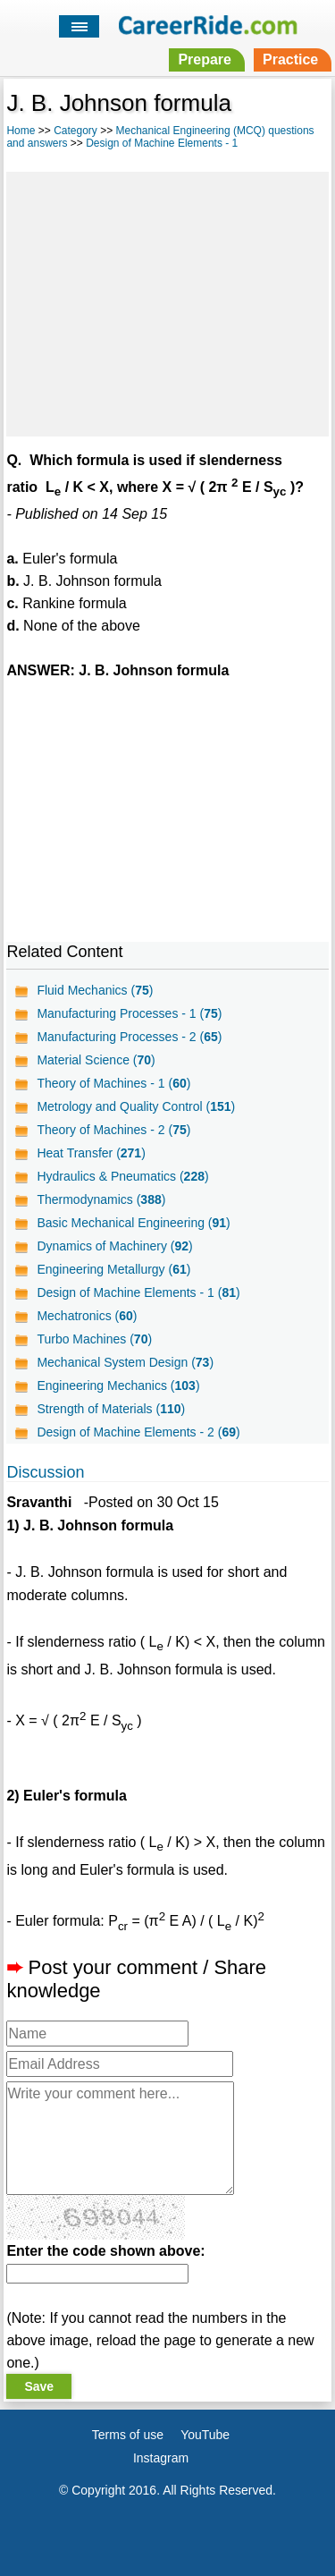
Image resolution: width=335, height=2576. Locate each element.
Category (75, 130)
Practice (290, 59)
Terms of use (127, 2435)
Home (20, 130)
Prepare (204, 59)
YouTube (205, 2435)
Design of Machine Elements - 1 (162, 143)
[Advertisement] (167, 301)
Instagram (160, 2458)
